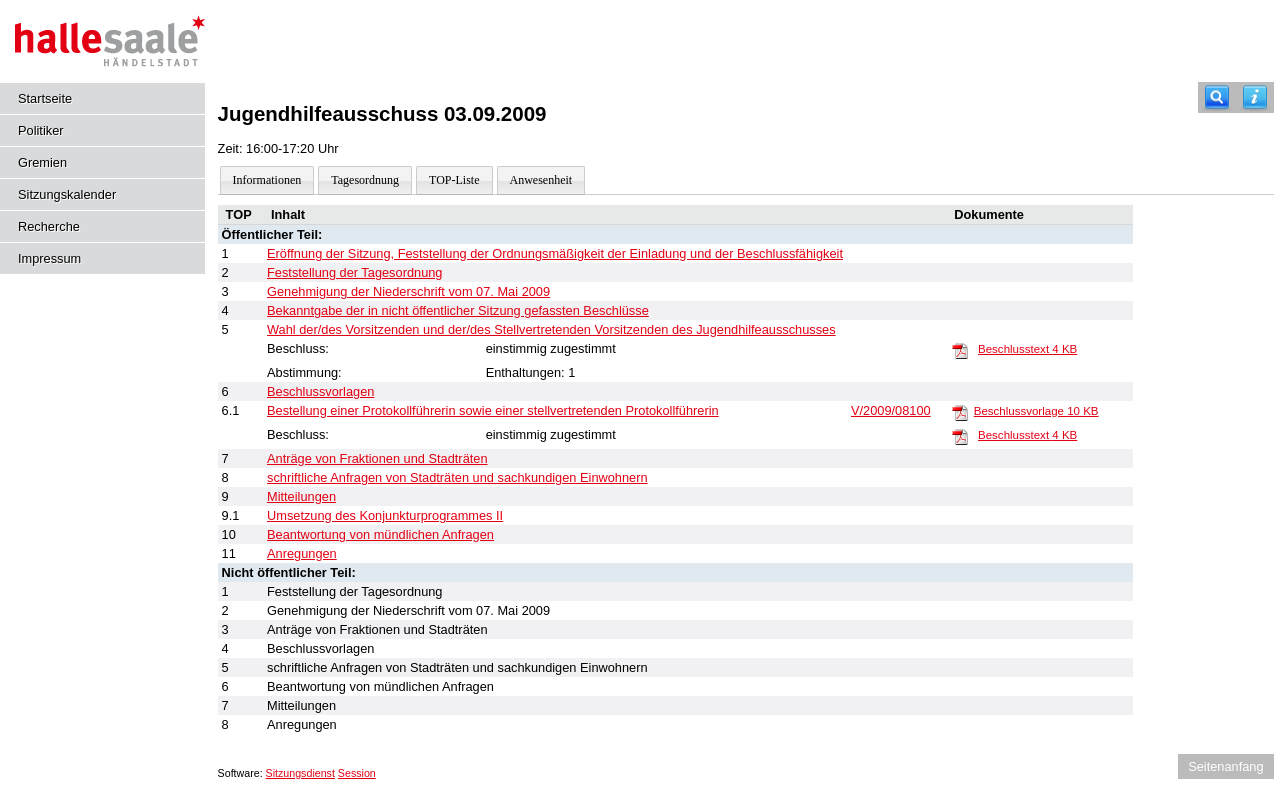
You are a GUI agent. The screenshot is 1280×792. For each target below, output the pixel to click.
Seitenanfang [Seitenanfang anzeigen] (1225, 766)
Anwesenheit (541, 180)
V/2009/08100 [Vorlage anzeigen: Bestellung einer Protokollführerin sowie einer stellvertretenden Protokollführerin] (891, 410)
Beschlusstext (1027, 349)
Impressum (49, 258)
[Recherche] (1217, 97)
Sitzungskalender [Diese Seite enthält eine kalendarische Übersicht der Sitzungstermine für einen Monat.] (67, 194)
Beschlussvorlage (1036, 411)
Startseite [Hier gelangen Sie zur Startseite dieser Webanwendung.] (45, 98)
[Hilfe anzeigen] (1255, 97)
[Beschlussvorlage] (960, 412)
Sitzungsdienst (300, 773)
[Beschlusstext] (960, 350)
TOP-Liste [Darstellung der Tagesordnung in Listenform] (454, 180)
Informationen (267, 180)
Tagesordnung (365, 180)
